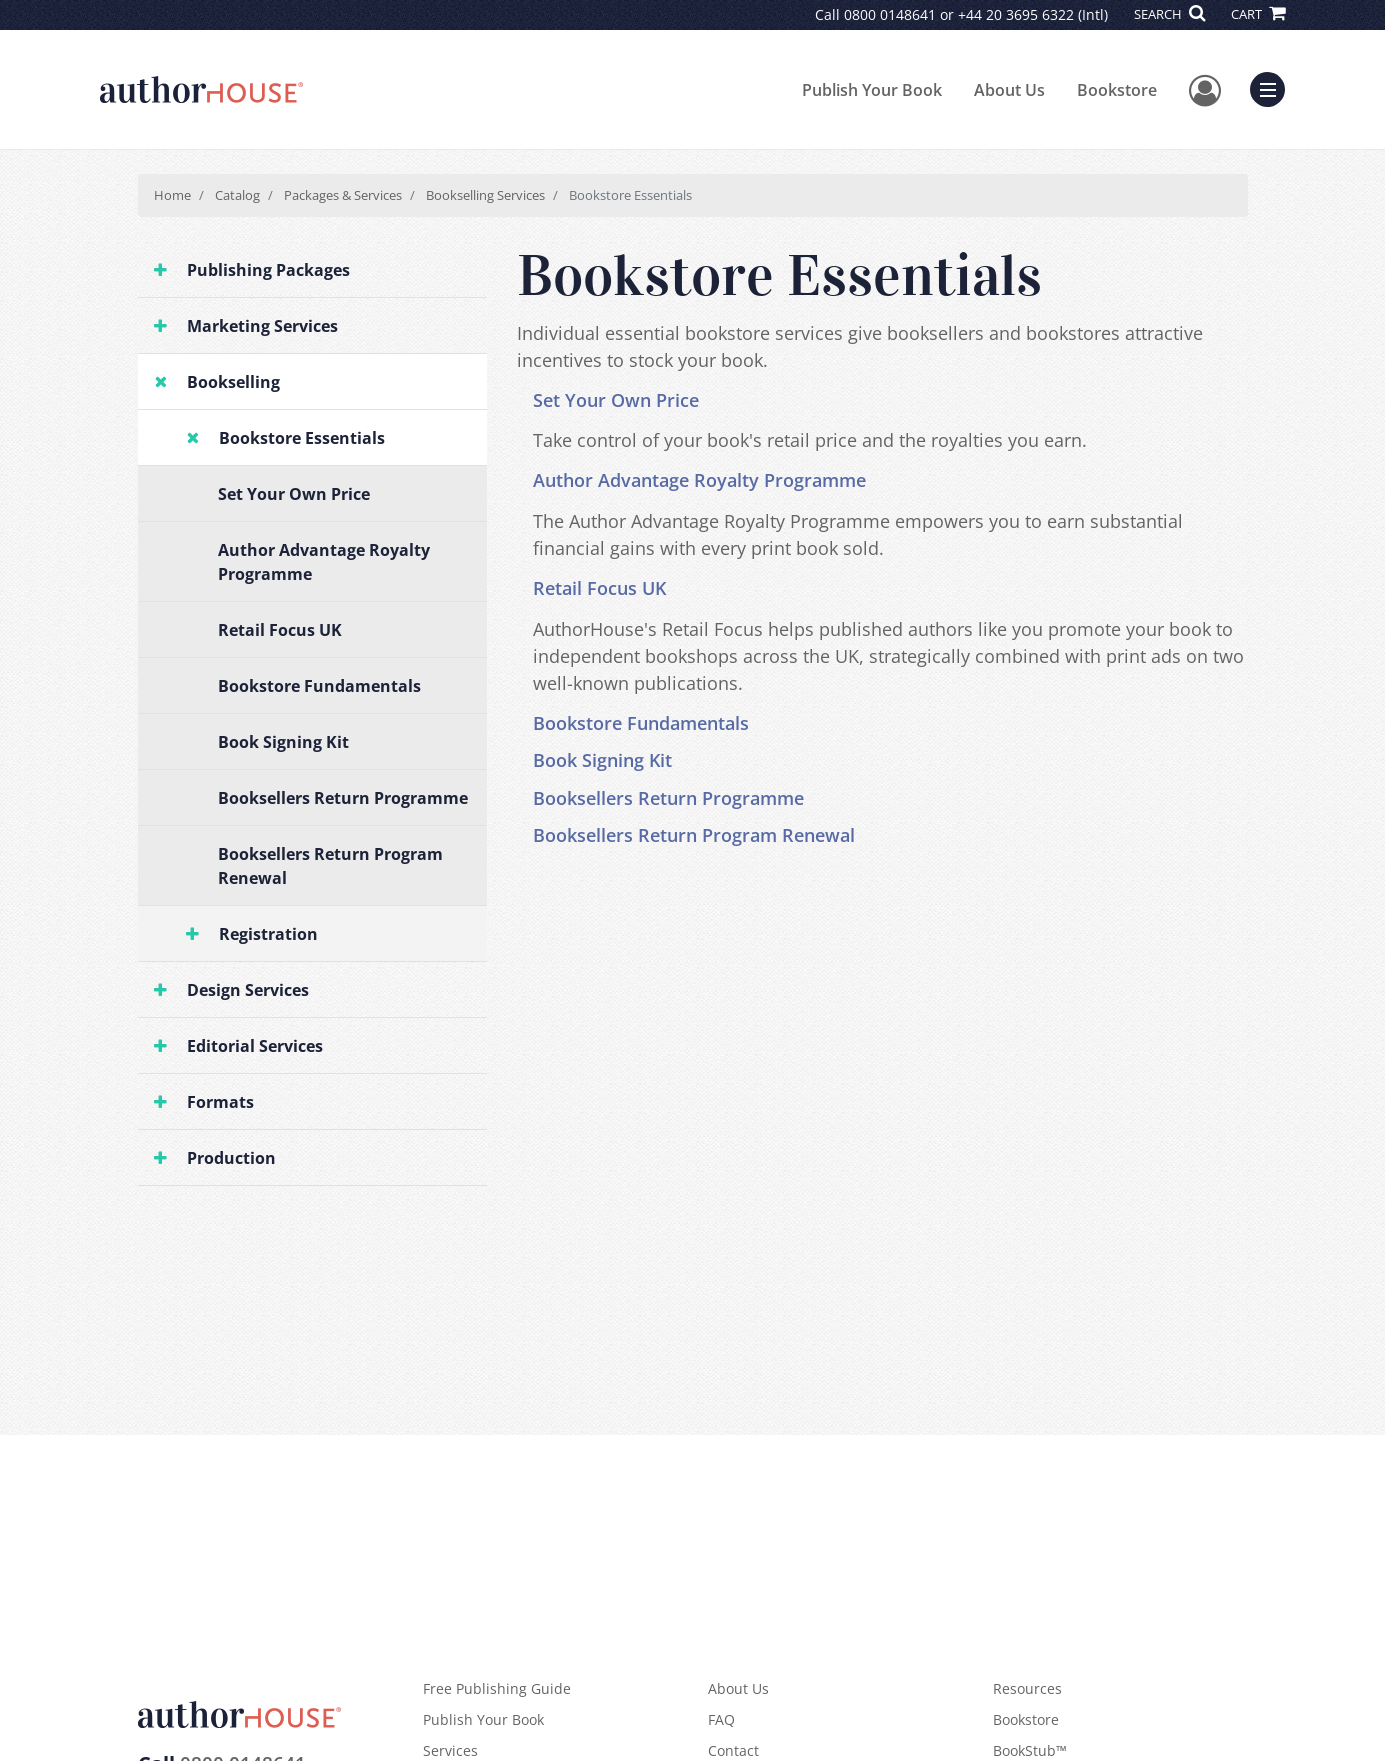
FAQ (721, 1719)
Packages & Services (343, 195)
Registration (268, 934)
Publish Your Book (872, 90)
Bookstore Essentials (302, 438)
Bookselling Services (485, 195)
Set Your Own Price (294, 494)
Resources (1027, 1688)
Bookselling (233, 382)
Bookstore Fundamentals (319, 686)
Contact (733, 1750)
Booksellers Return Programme (343, 798)
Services (450, 1750)
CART (1258, 14)
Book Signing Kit (283, 742)
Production (231, 1158)
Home (172, 195)
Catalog (237, 195)
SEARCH (1169, 14)
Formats (220, 1102)
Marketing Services (262, 326)
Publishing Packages (268, 270)
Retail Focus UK (280, 630)
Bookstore (1117, 90)
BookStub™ (1030, 1750)
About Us (1009, 90)
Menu (1272, 87)
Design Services (248, 990)
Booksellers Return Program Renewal (330, 866)
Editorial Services (255, 1046)
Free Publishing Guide (497, 1688)
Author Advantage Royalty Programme (324, 562)
